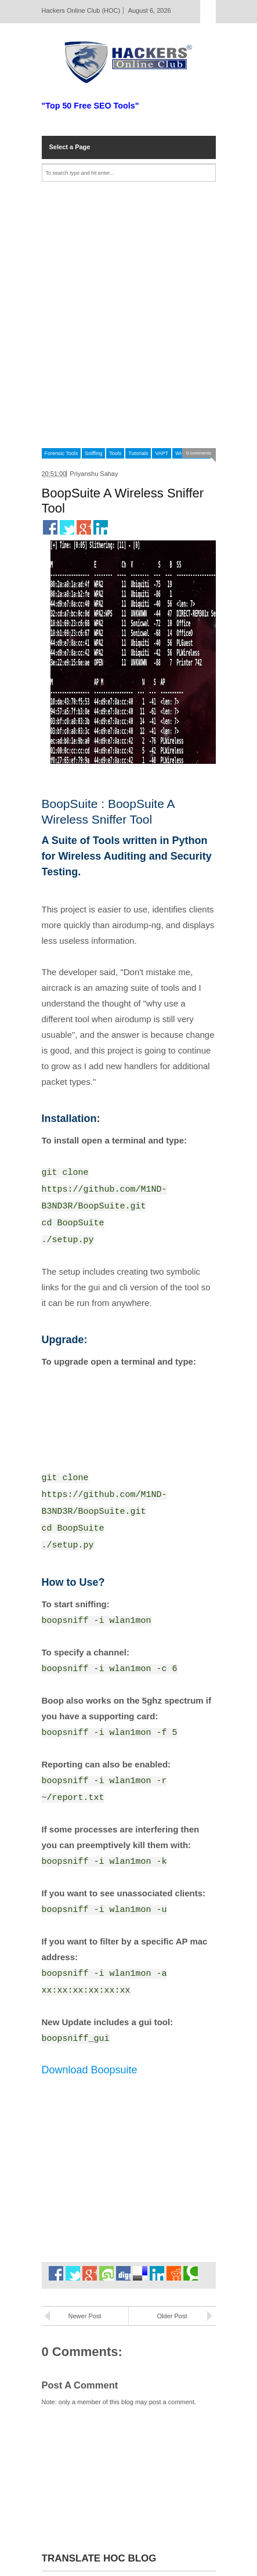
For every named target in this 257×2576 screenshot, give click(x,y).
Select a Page (70, 146)
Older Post (172, 2315)
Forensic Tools (61, 453)
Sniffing (93, 453)
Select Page (208, 11)
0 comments (199, 453)
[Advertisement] (128, 314)
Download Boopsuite (89, 2070)
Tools (115, 453)
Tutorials (138, 453)
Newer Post (85, 2315)
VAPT (161, 453)
